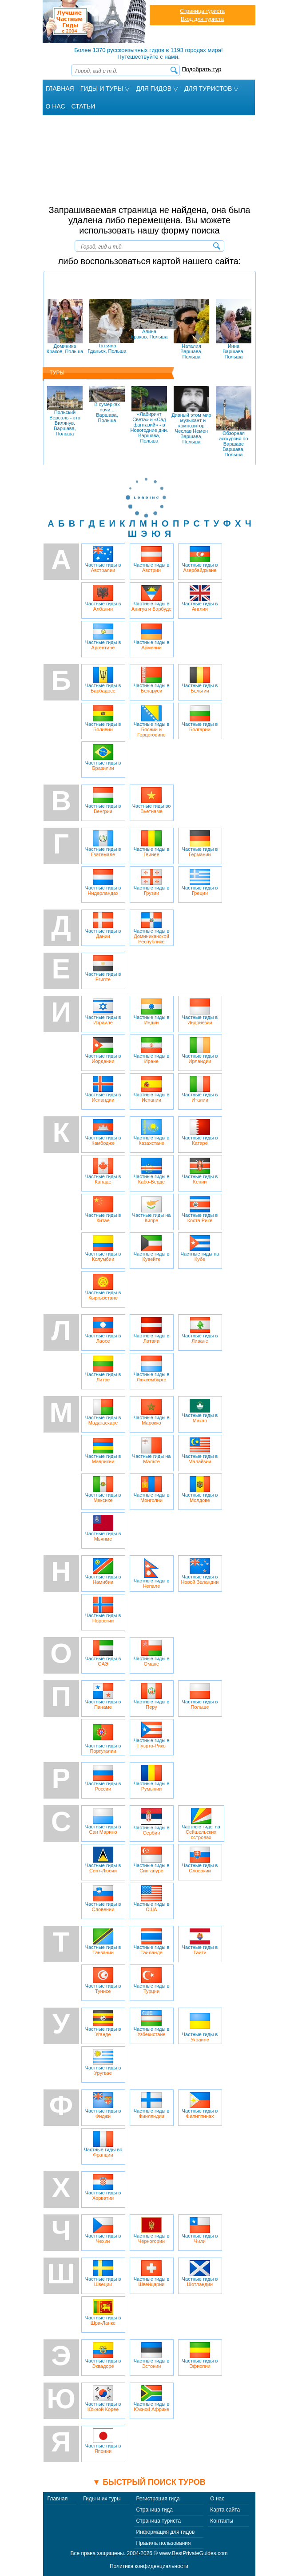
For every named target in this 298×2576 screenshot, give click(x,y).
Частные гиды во (151, 800)
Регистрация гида (158, 2499)
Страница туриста (202, 11)
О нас (217, 2499)
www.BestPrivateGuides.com (193, 2553)
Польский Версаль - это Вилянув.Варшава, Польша (65, 411)
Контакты (221, 2521)
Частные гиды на (151, 1209)
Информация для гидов (165, 2532)
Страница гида (154, 2510)
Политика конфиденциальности (149, 2566)
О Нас (55, 106)
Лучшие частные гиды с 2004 (95, 21)
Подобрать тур (202, 69)
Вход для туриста (202, 19)
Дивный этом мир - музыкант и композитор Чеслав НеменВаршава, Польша (191, 415)
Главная (60, 88)
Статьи (83, 106)
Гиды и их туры (101, 2499)
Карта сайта (225, 2510)
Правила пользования (163, 2543)
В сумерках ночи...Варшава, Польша (107, 404)
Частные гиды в (103, 559)
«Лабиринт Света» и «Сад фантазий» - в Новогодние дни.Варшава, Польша (149, 414)
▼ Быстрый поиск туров (148, 2482)
